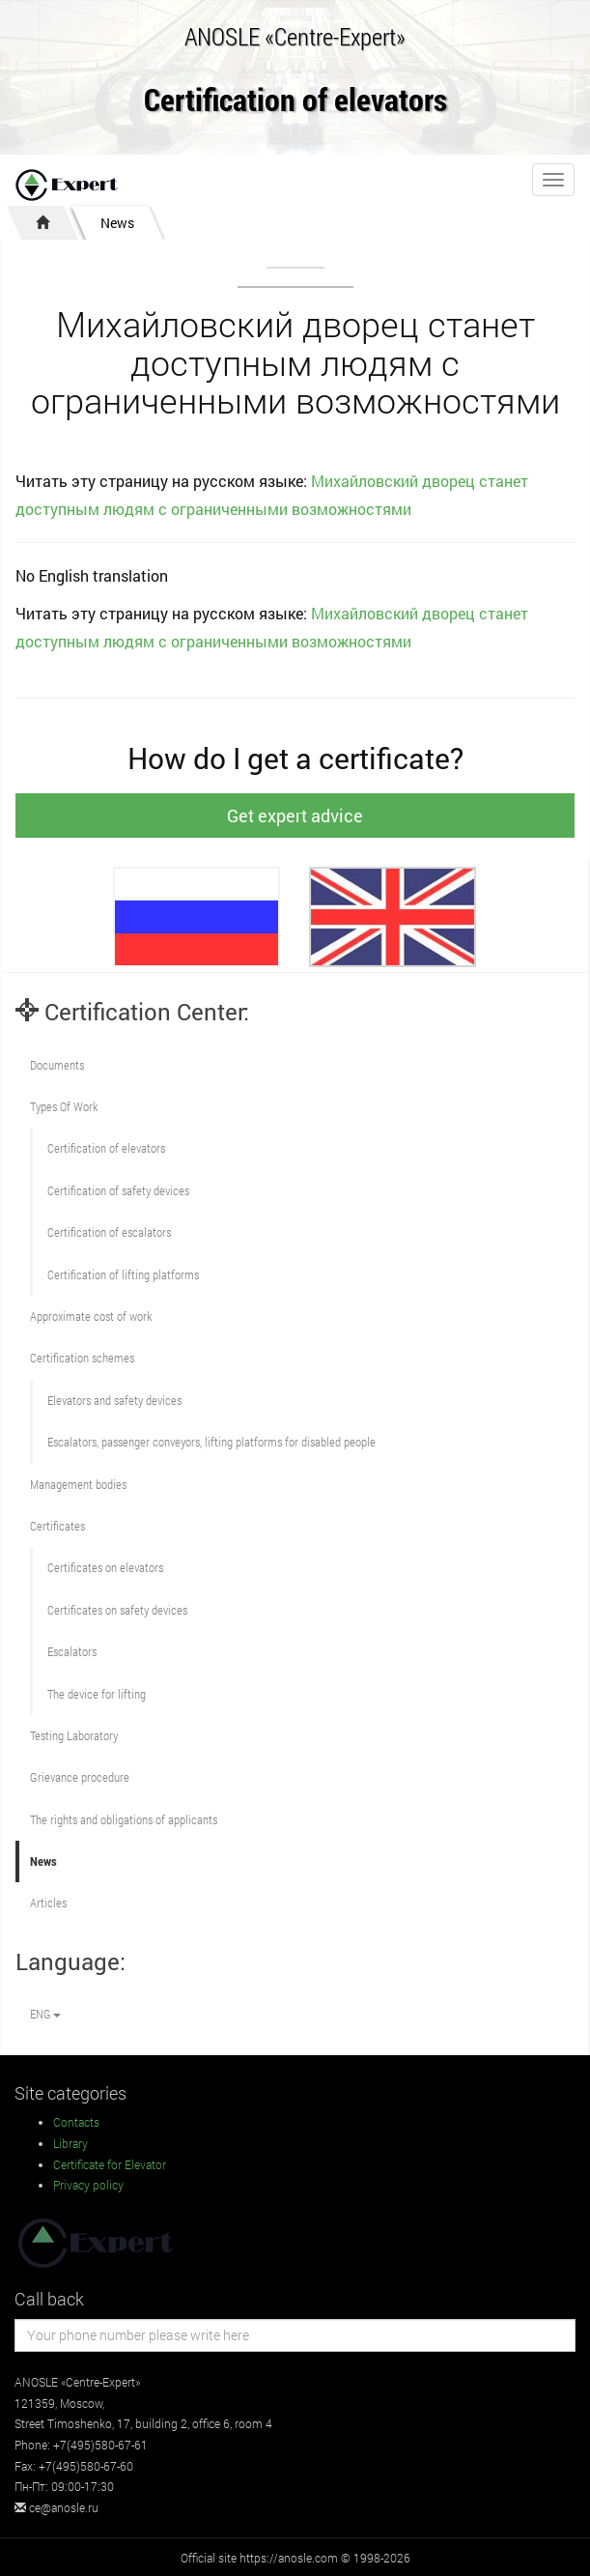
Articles (48, 1902)
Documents (57, 1064)
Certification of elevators (295, 101)
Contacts (76, 2122)
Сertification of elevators (106, 1148)
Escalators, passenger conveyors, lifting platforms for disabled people (211, 1441)
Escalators (72, 1651)
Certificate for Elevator (109, 2164)
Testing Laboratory (74, 1735)
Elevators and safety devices (114, 1400)
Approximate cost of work (91, 1316)
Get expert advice (295, 815)
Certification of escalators (109, 1232)
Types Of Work (64, 1106)
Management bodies (78, 1484)
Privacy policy (88, 2184)
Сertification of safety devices (118, 1190)
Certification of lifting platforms (123, 1274)
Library (70, 2143)
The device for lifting (96, 1694)
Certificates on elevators (105, 1567)
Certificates (57, 1525)
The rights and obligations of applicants (123, 1819)
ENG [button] (45, 2013)
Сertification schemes (82, 1357)
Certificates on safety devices (117, 1609)
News (117, 223)
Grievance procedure (79, 1777)
